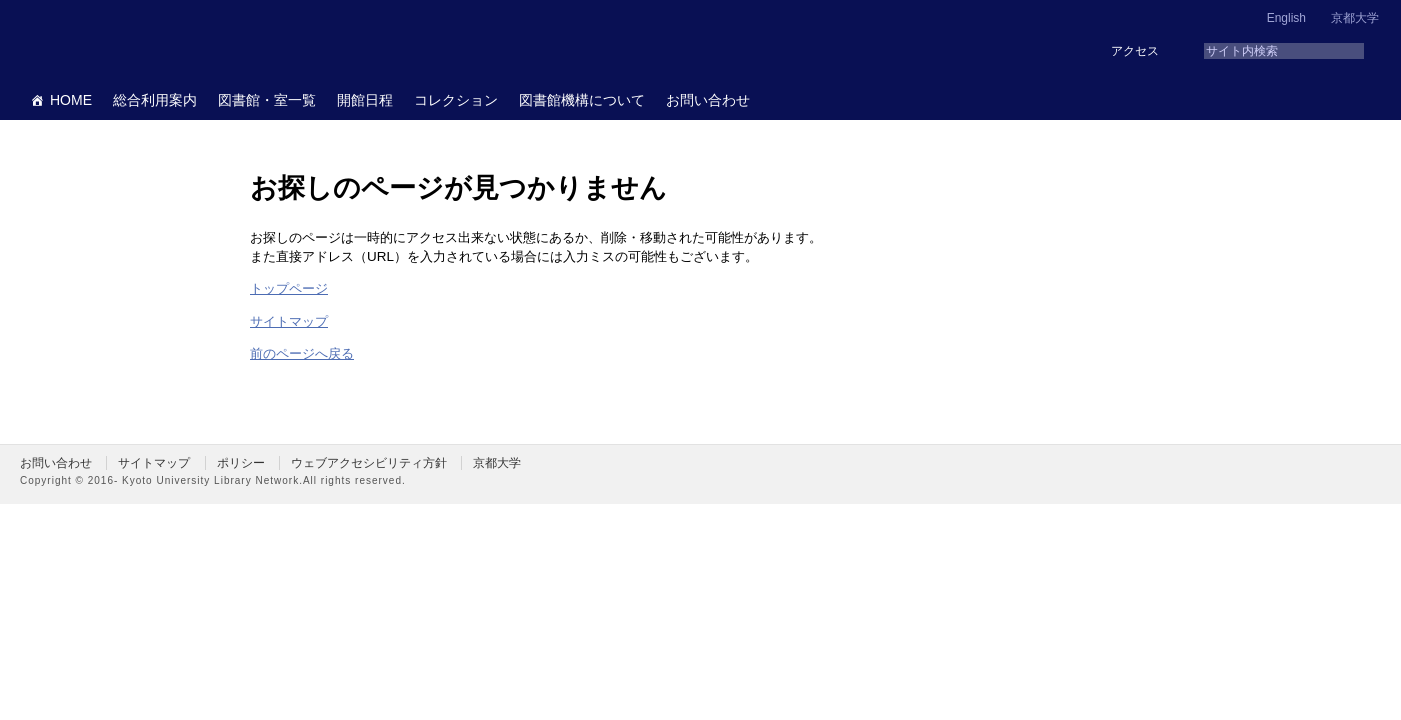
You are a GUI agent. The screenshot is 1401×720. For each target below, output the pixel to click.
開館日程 (365, 100)
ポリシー (241, 463)
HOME (71, 100)
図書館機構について (582, 100)
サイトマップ (289, 321)
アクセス (1135, 51)
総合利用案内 (155, 100)
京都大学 (1355, 18)
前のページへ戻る (302, 353)
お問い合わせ (708, 100)
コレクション (456, 100)
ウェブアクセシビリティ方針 (369, 463)
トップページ (289, 288)
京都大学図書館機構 (174, 40)
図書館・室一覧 (267, 100)
